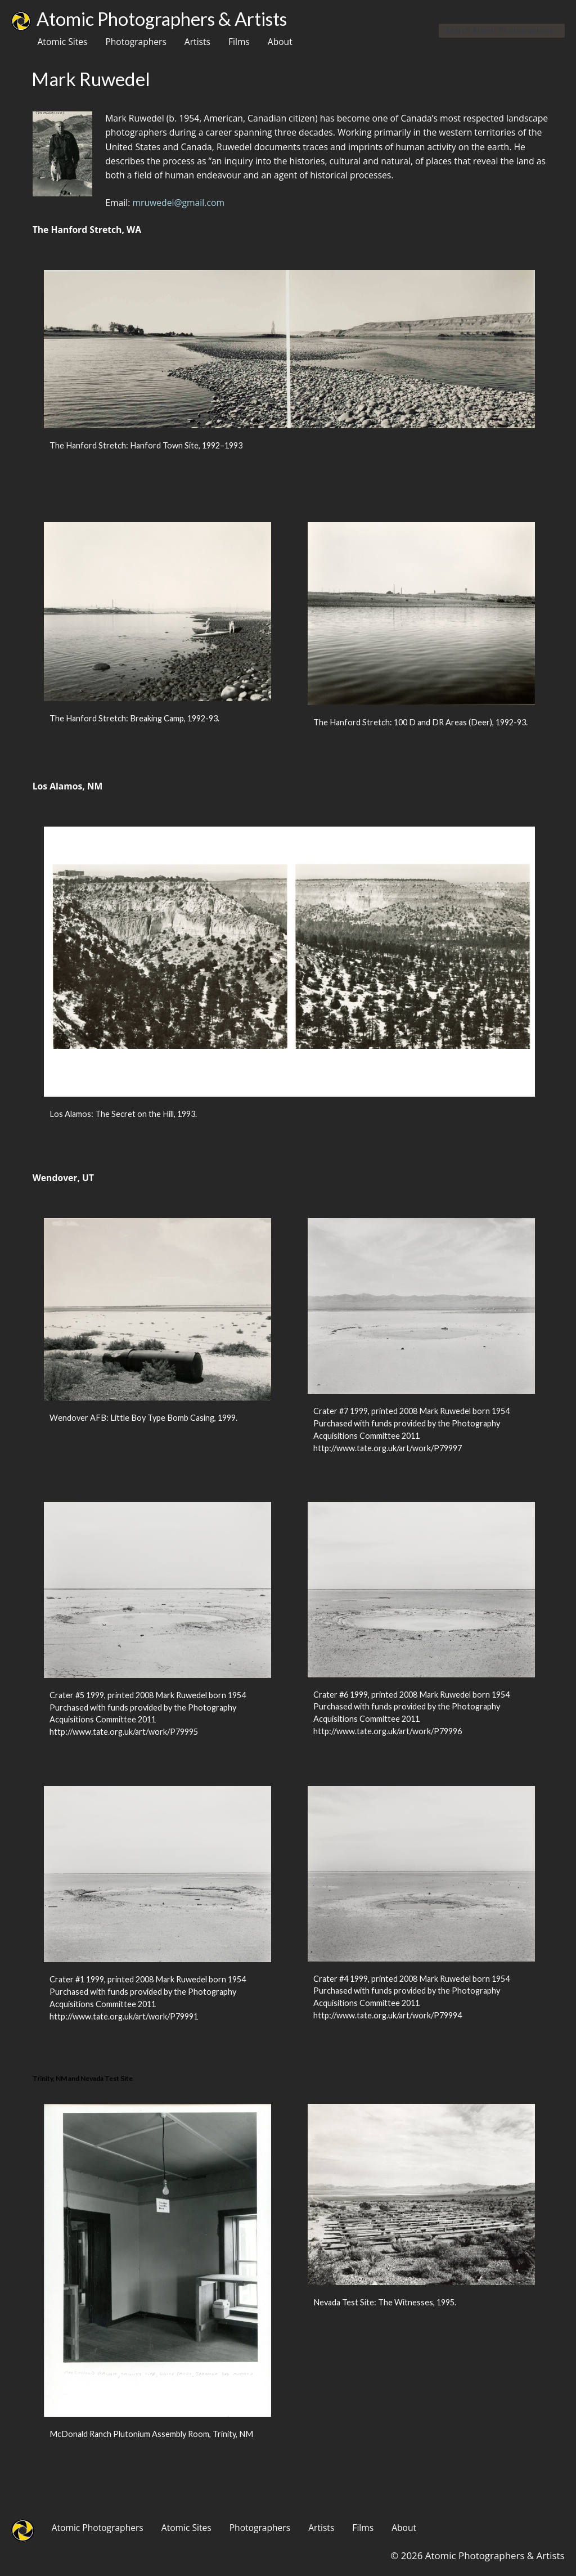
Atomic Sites (62, 41)
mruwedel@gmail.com (178, 202)
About (280, 41)
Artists (197, 41)
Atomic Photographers (97, 2527)
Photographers (135, 41)
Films (239, 41)
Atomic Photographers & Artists (162, 19)
